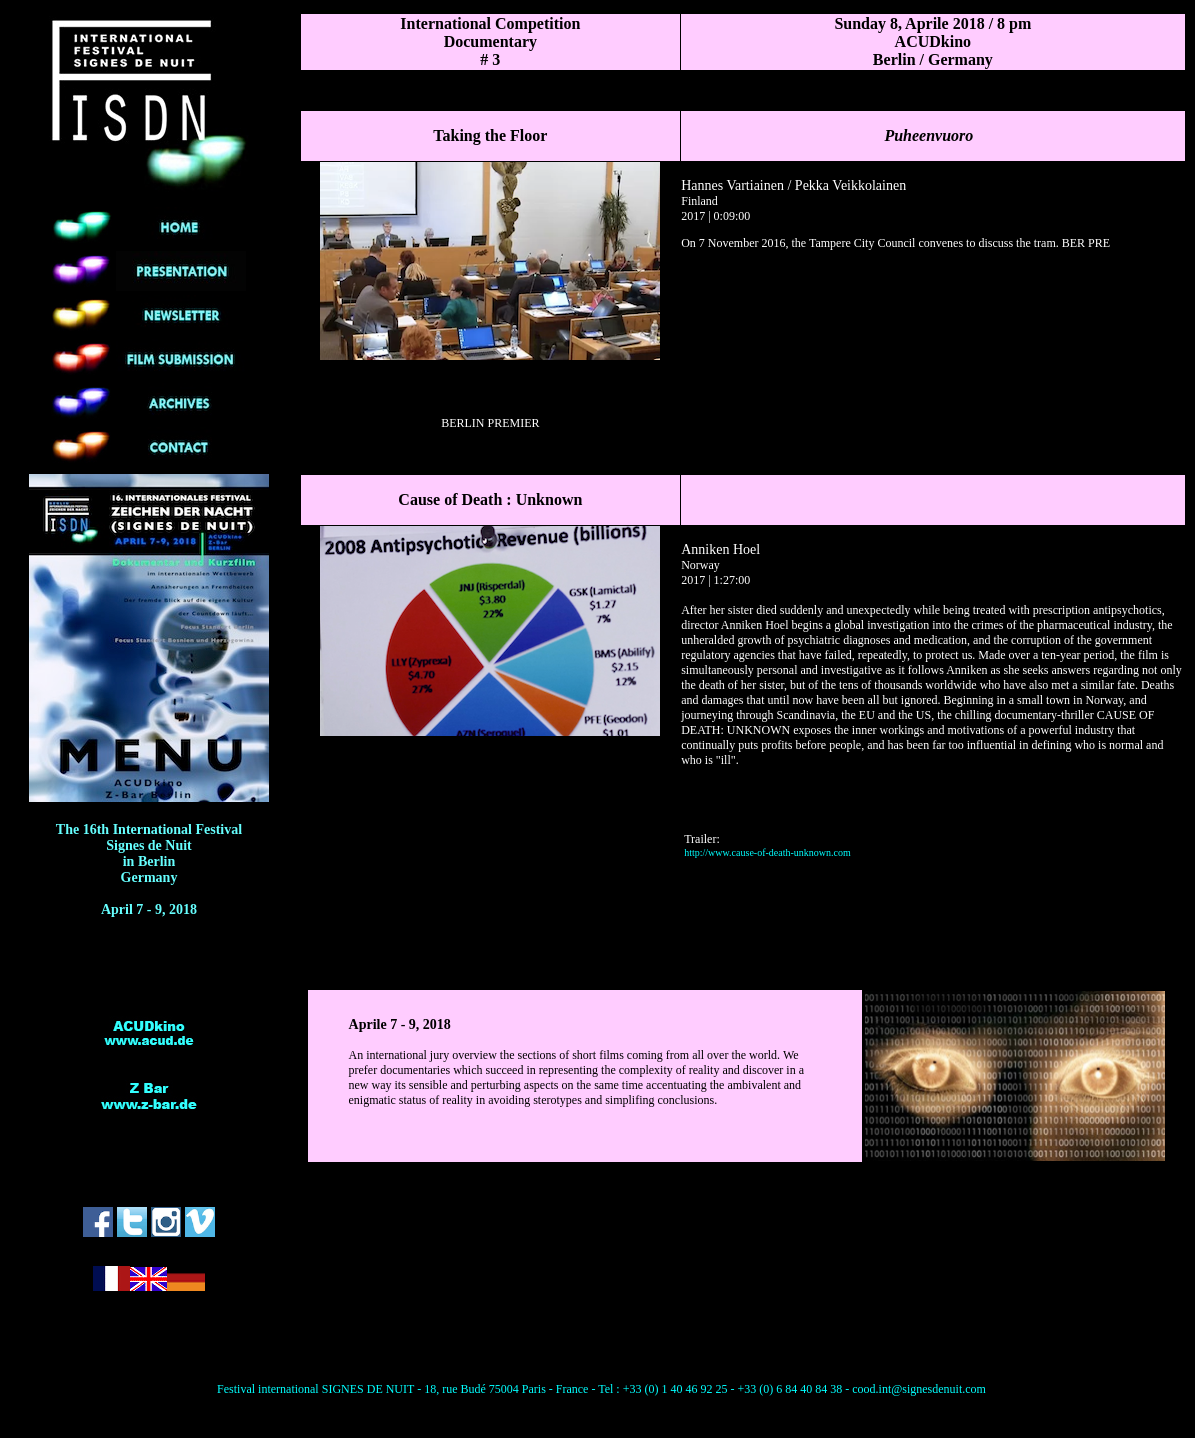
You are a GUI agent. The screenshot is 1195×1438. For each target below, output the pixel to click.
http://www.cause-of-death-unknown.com (767, 852)
